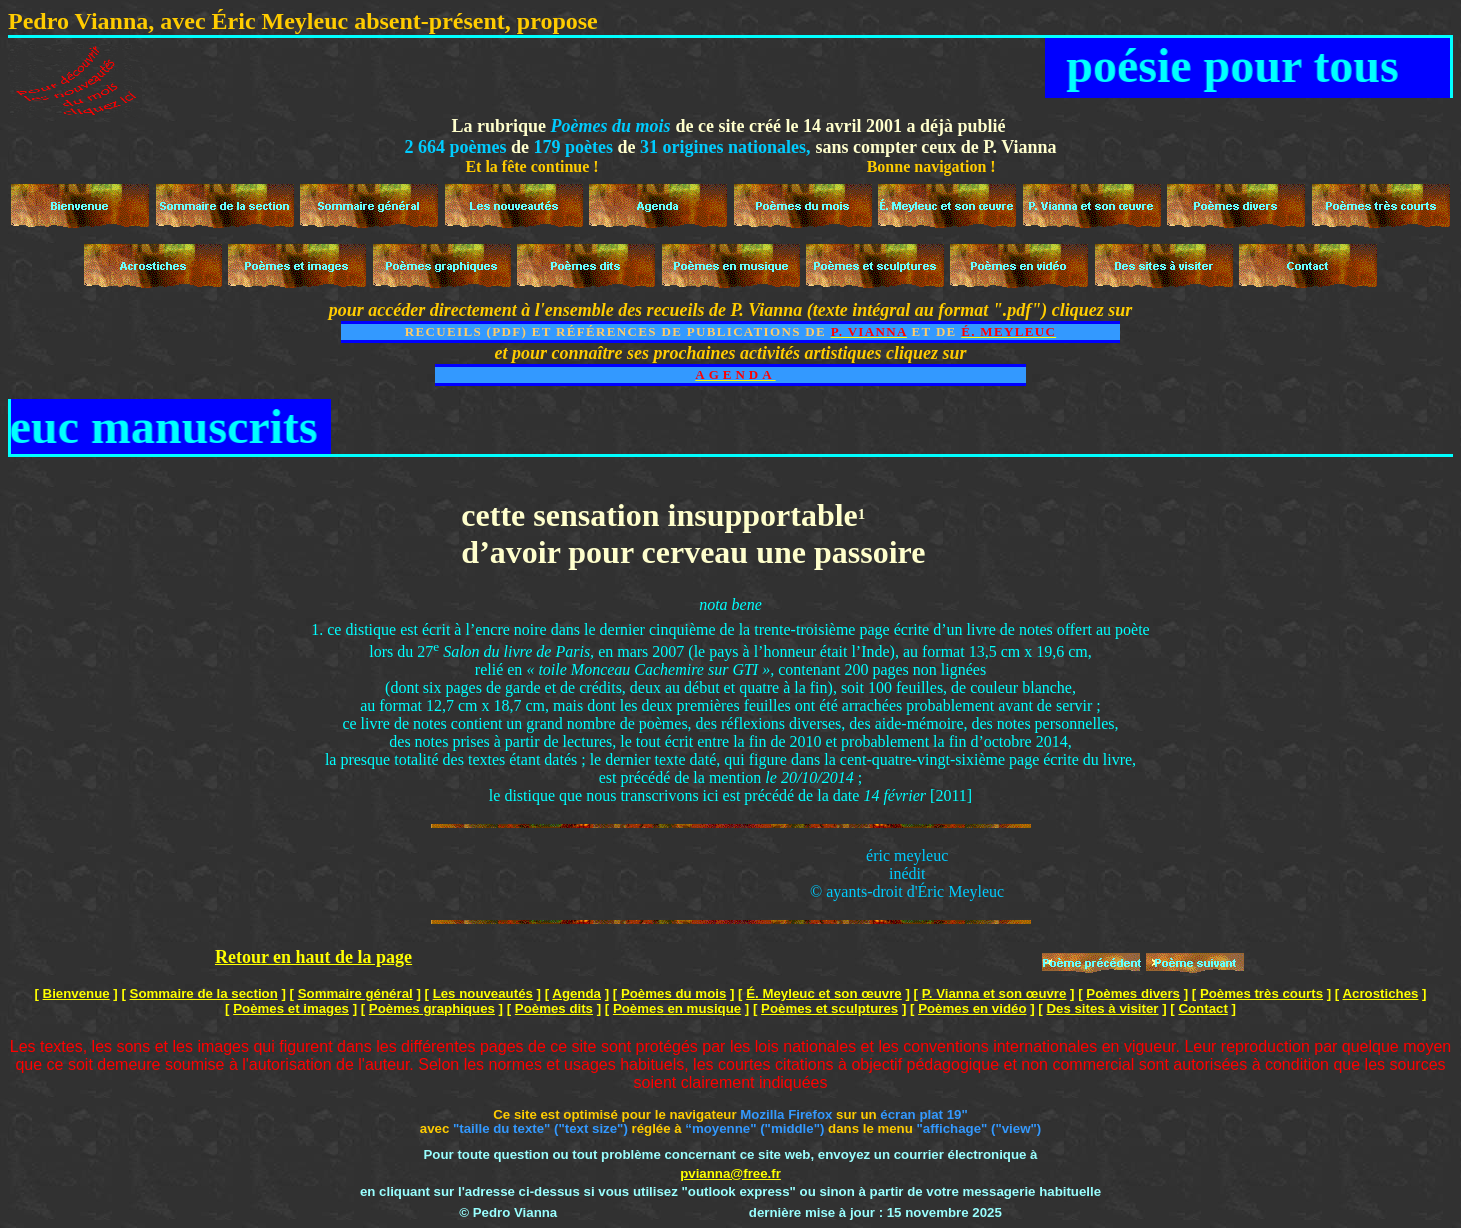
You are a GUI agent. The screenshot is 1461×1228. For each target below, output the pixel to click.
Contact (1202, 1008)
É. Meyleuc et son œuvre (824, 993)
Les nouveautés (483, 993)
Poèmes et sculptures (829, 1008)
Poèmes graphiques (432, 1008)
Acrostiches (1380, 993)
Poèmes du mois (673, 993)
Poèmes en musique (677, 1008)
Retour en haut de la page (313, 957)
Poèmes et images (291, 1008)
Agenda (576, 993)
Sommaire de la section (204, 993)
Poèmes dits (554, 1008)
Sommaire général (355, 993)
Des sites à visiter (1102, 1008)
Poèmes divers (1133, 993)
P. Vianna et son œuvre (994, 993)
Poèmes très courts (1261, 993)
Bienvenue (76, 993)
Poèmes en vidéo (972, 1008)
